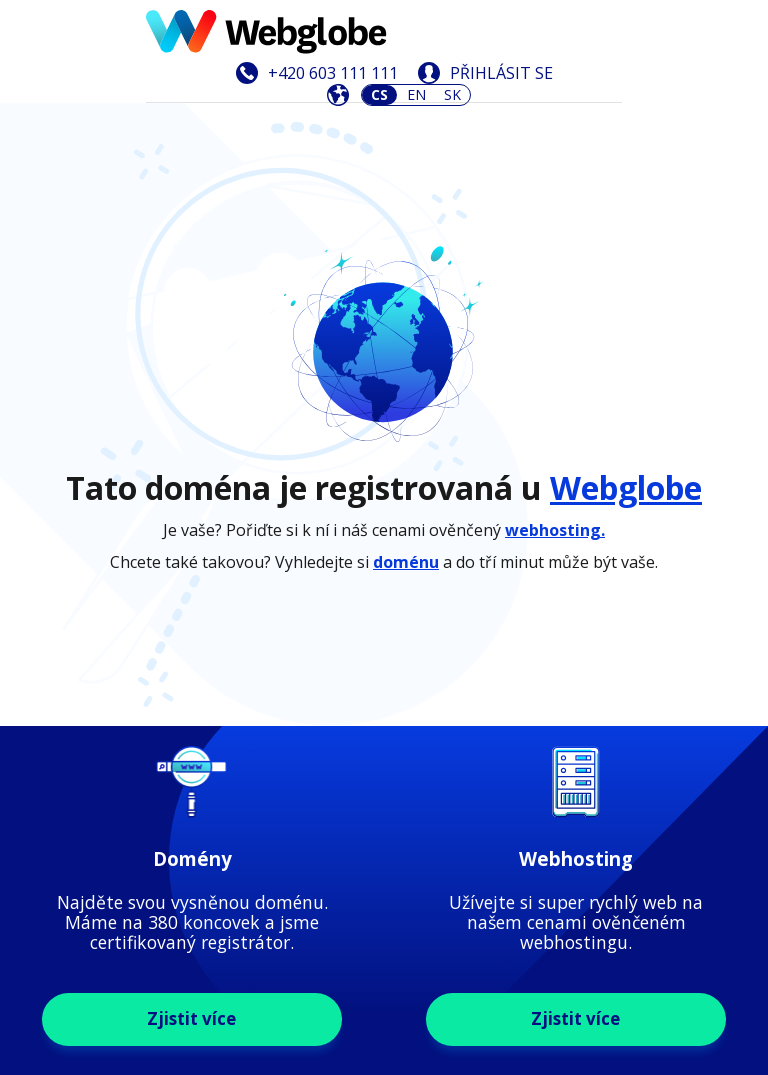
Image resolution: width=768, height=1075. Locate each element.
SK (452, 94)
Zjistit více (191, 663)
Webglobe (626, 310)
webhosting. (555, 353)
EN (416, 94)
